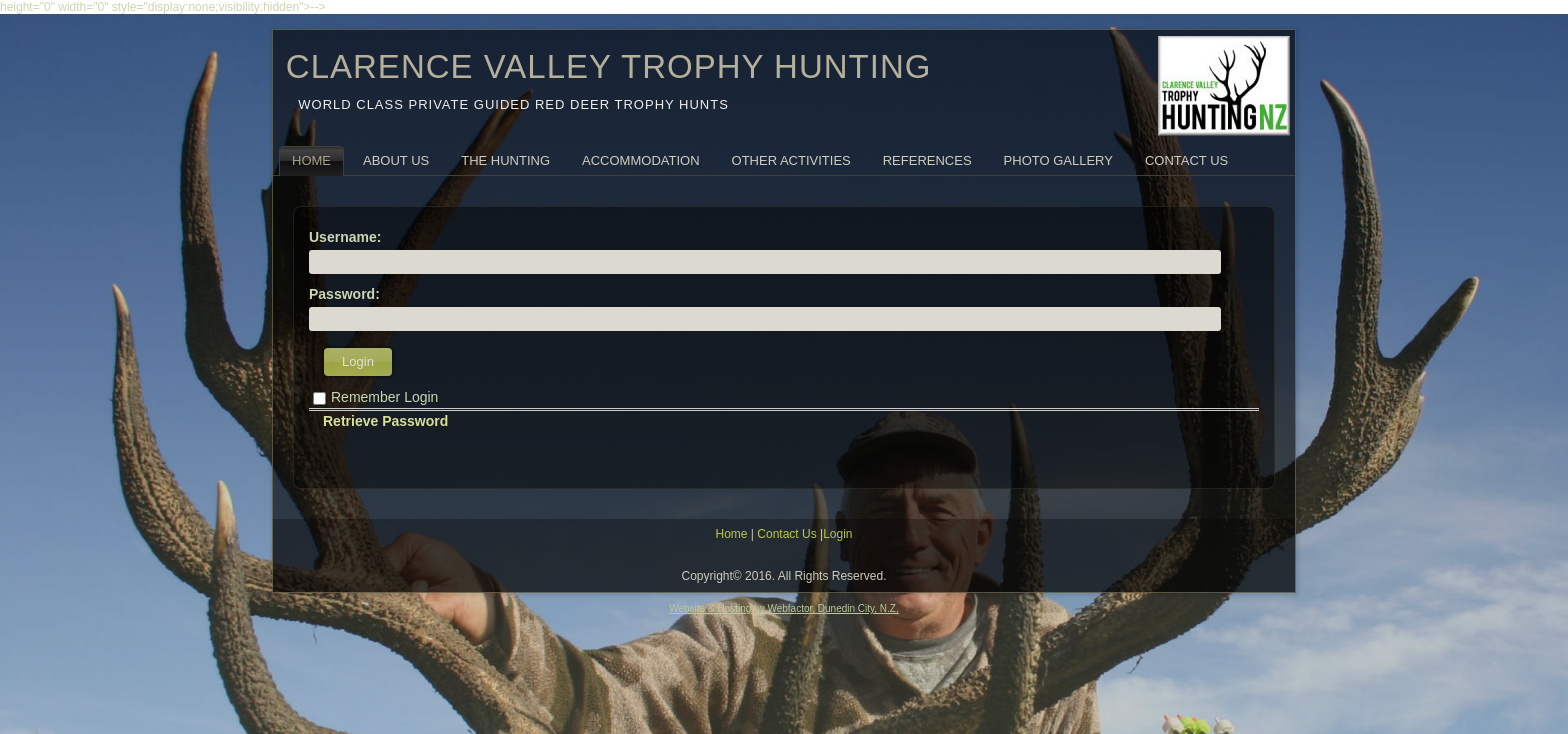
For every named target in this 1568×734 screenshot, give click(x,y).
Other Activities (791, 160)
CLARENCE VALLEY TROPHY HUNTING (609, 66)
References (927, 160)
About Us (396, 160)
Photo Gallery (1058, 160)
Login (358, 361)
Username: (345, 237)
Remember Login (384, 397)
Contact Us (1186, 160)
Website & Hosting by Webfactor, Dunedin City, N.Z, (784, 608)
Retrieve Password (385, 421)
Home (311, 160)
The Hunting (505, 160)
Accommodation (640, 160)
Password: (344, 294)
